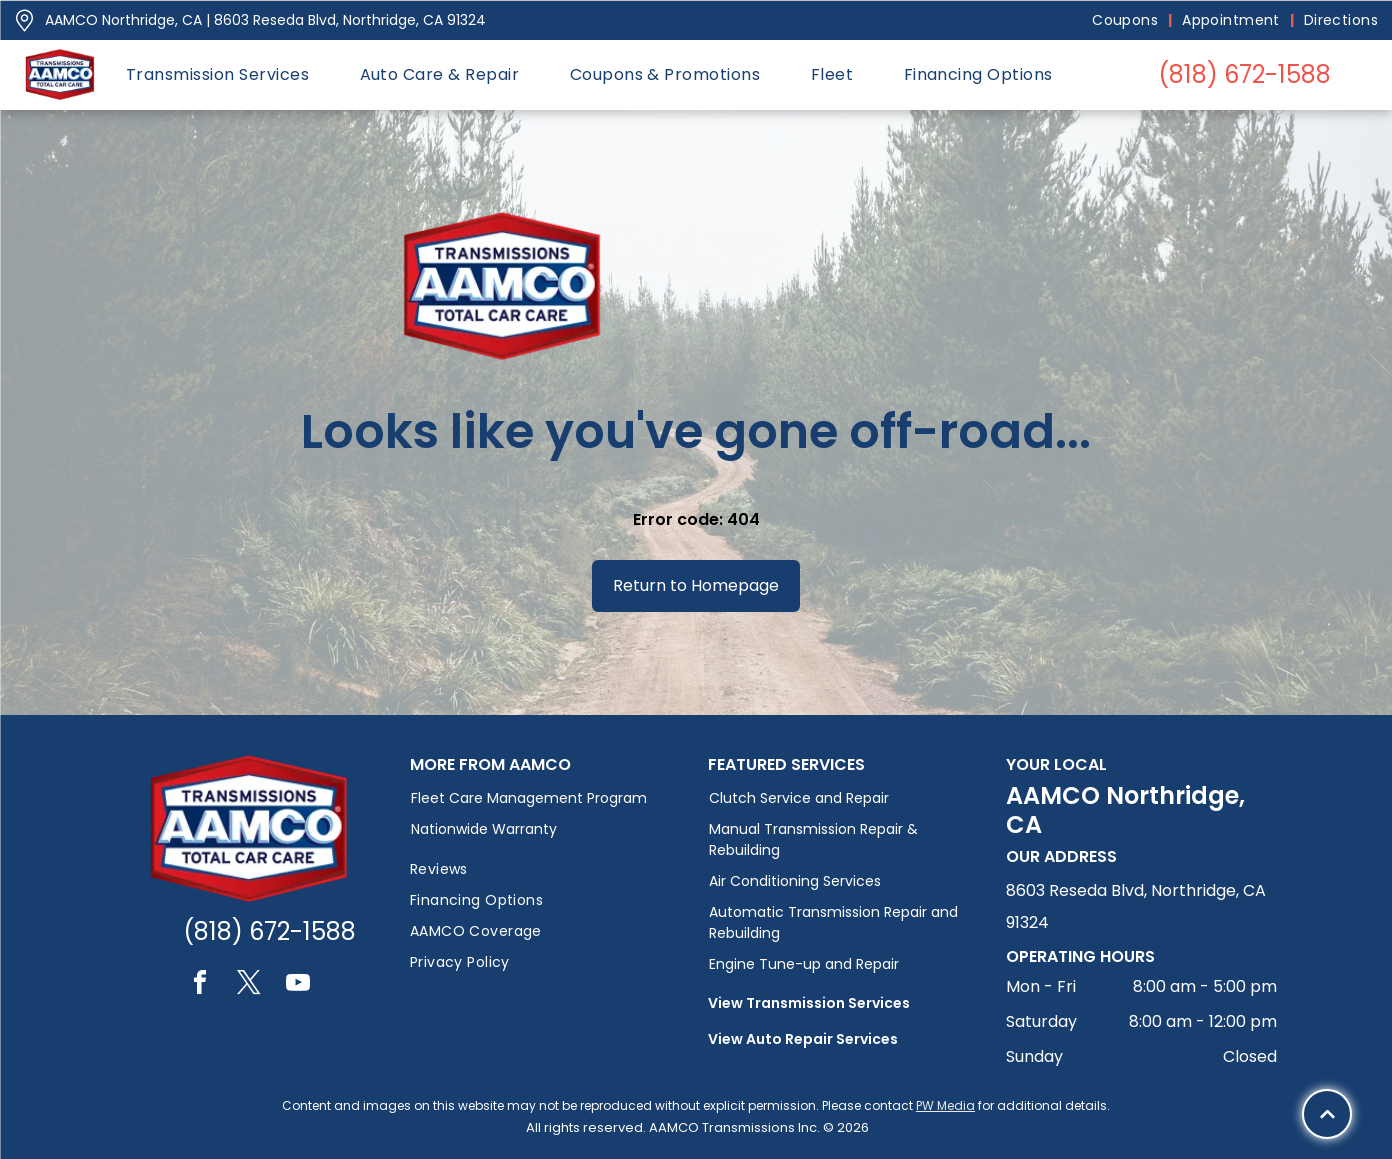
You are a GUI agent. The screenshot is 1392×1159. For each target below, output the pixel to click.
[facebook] (200, 985)
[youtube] (298, 985)
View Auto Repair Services (803, 1039)
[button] (217, 74)
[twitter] (249, 985)
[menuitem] (1127, 20)
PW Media (945, 1105)
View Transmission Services (809, 1003)
